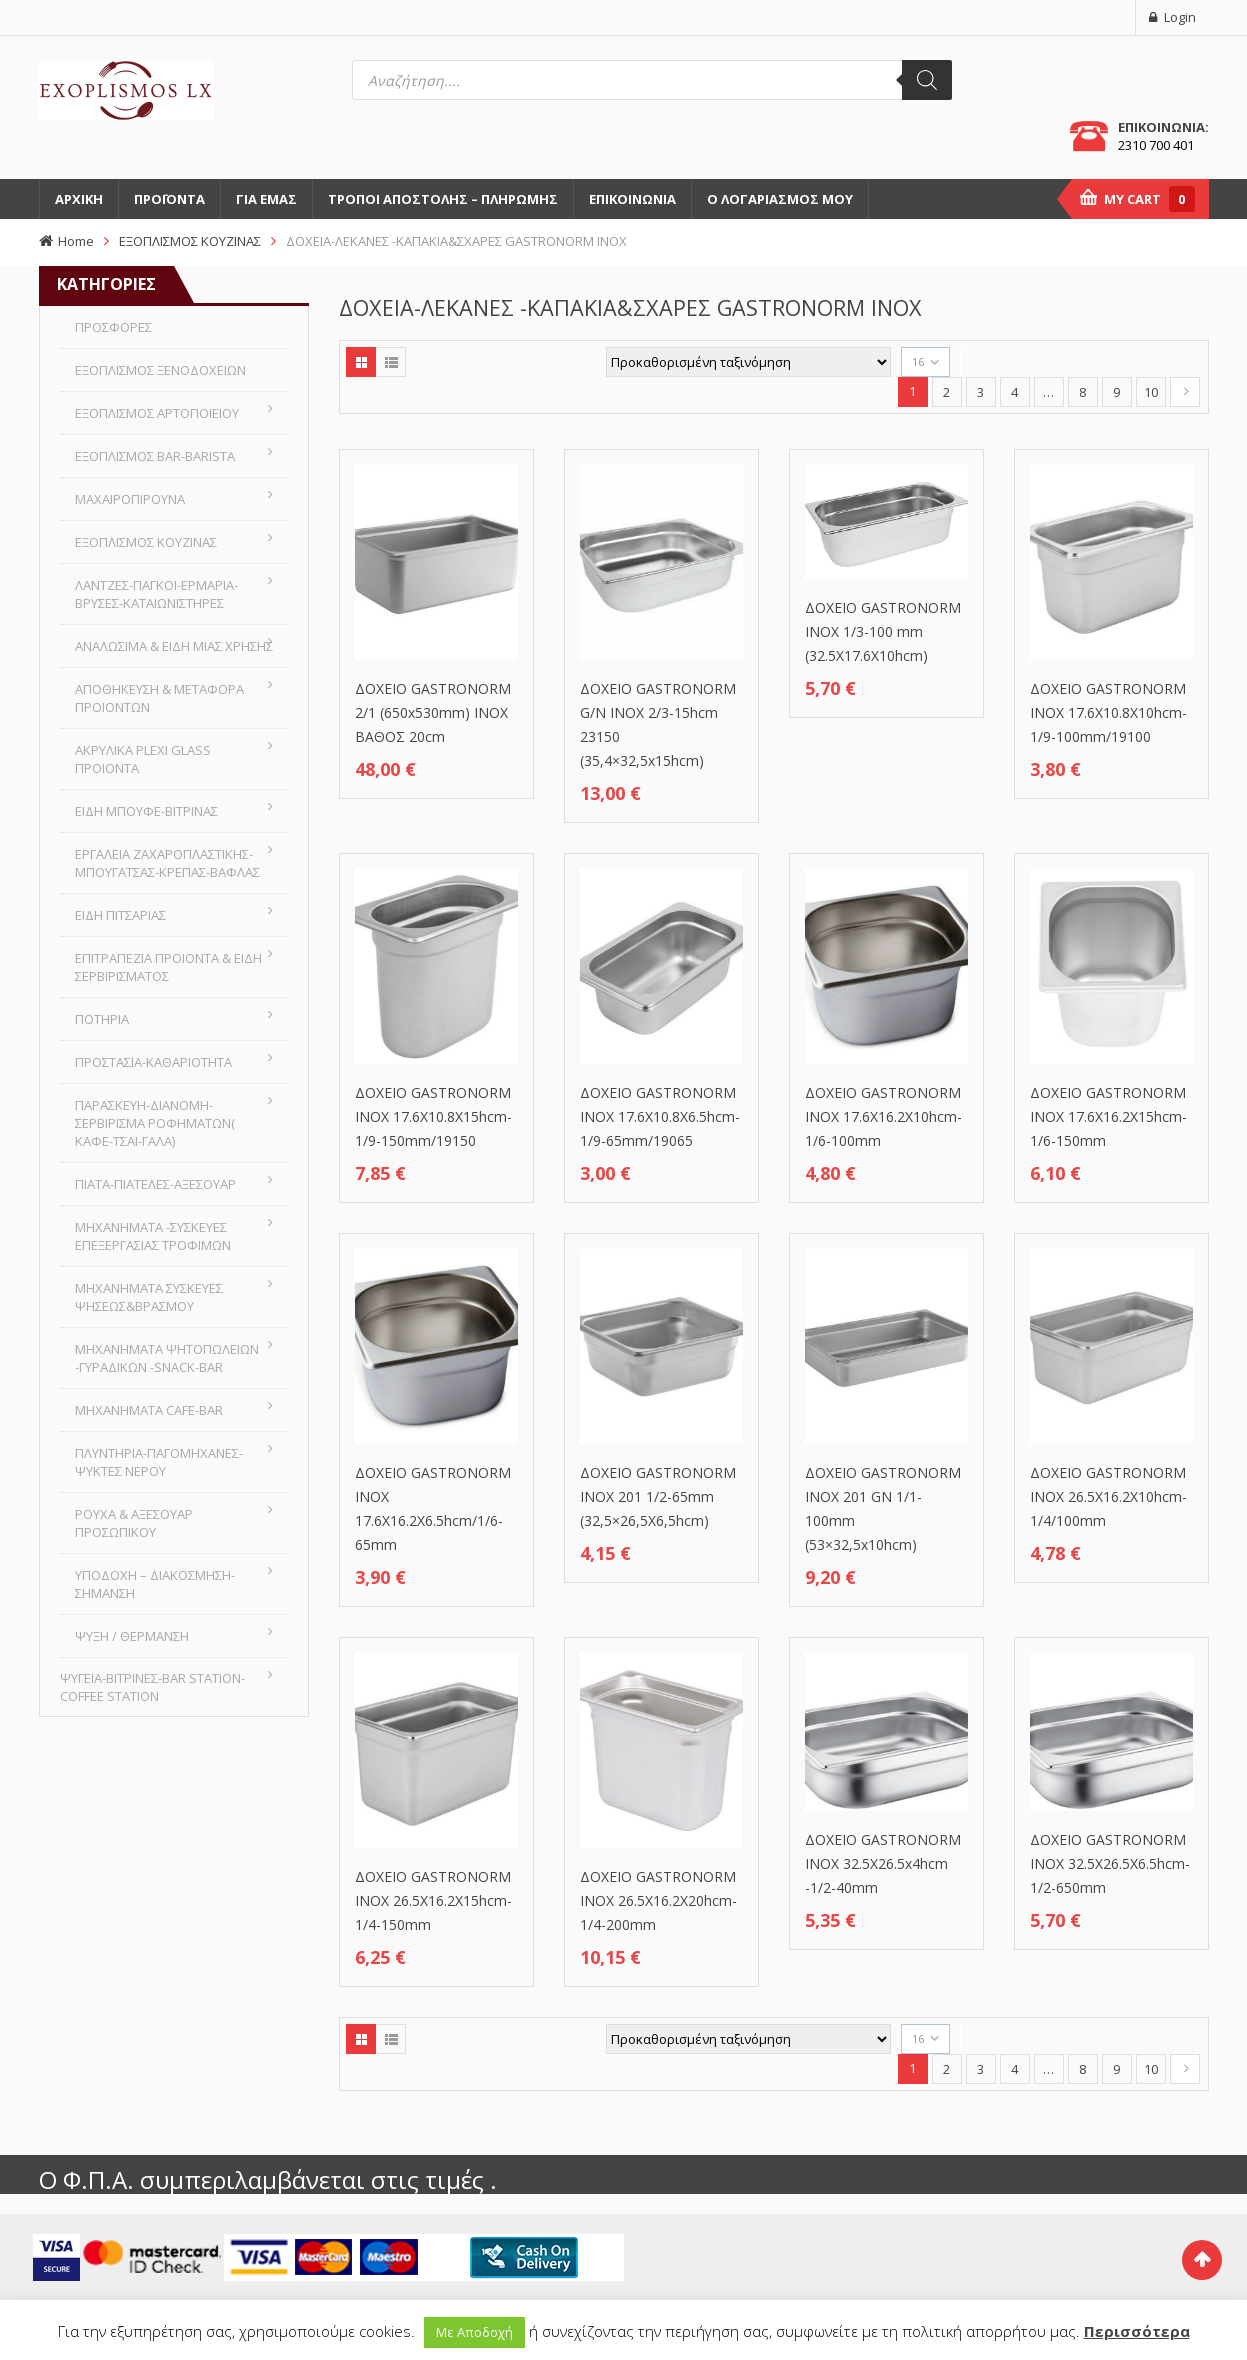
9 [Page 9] (1116, 392)
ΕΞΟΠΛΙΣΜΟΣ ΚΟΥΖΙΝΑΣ (190, 241)
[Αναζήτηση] (927, 80)
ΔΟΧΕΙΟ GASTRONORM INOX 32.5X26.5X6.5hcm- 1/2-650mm (1110, 1863)
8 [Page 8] (1082, 392)
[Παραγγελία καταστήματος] (748, 362)
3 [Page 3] (980, 392)
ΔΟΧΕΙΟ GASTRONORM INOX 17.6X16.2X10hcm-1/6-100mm (883, 1116)
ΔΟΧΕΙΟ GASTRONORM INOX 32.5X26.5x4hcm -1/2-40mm (883, 1863)
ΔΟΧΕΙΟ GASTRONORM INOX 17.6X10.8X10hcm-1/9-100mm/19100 (1108, 712)
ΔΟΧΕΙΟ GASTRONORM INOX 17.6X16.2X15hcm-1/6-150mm (1108, 1116)
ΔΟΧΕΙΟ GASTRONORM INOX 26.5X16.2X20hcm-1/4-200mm (658, 1900)
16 (918, 361)
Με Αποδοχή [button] (474, 2332)
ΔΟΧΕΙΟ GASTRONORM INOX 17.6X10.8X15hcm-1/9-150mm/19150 (433, 1116)
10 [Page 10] (1151, 392)
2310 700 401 (1156, 145)
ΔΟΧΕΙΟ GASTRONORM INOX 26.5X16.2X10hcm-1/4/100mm (1108, 1496)
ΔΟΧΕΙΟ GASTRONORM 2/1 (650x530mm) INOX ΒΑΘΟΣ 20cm (433, 712)
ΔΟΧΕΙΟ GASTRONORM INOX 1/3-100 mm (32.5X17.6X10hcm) (883, 631)
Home (76, 241)
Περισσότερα (1137, 2331)
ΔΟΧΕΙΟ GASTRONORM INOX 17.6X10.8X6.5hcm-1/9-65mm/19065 (660, 1116)
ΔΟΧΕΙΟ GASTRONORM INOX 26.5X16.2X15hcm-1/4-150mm (433, 1900)
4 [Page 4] (1014, 392)
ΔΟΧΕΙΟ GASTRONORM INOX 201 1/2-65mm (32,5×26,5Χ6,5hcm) (658, 1496)
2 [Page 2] (946, 392)
